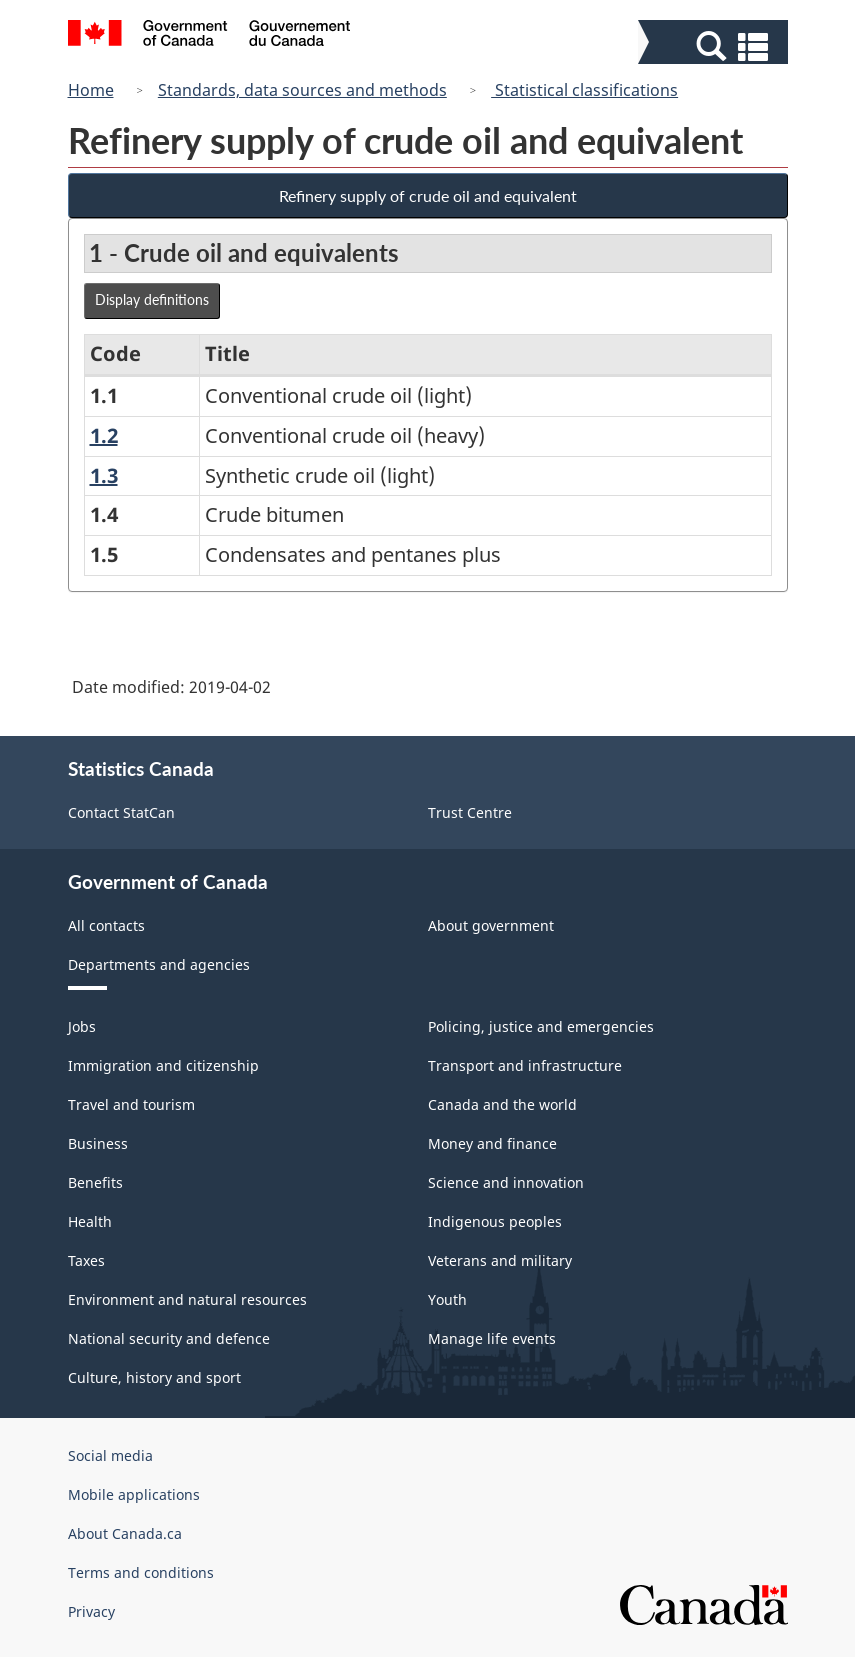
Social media (110, 1455)
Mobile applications (134, 1494)
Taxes (86, 1260)
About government (491, 925)
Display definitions (152, 299)
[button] (715, 46)
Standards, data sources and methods (302, 90)
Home (91, 90)
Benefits (95, 1182)
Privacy (91, 1611)
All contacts (106, 925)
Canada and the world (502, 1104)
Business (98, 1143)
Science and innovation (506, 1182)
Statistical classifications (584, 90)
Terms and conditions (141, 1572)
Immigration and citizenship (163, 1065)
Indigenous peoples (495, 1221)
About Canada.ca (125, 1533)
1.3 (104, 475)
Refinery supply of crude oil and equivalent (428, 195)
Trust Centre (470, 812)
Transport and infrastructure (525, 1065)
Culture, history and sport (154, 1377)
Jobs (82, 1026)
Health (90, 1221)
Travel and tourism (131, 1104)
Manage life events (492, 1338)
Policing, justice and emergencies (541, 1026)
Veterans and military (500, 1260)
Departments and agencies (159, 964)
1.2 (104, 435)
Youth (447, 1299)
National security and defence (169, 1338)
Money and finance (492, 1143)
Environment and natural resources (187, 1299)
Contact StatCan (121, 812)
